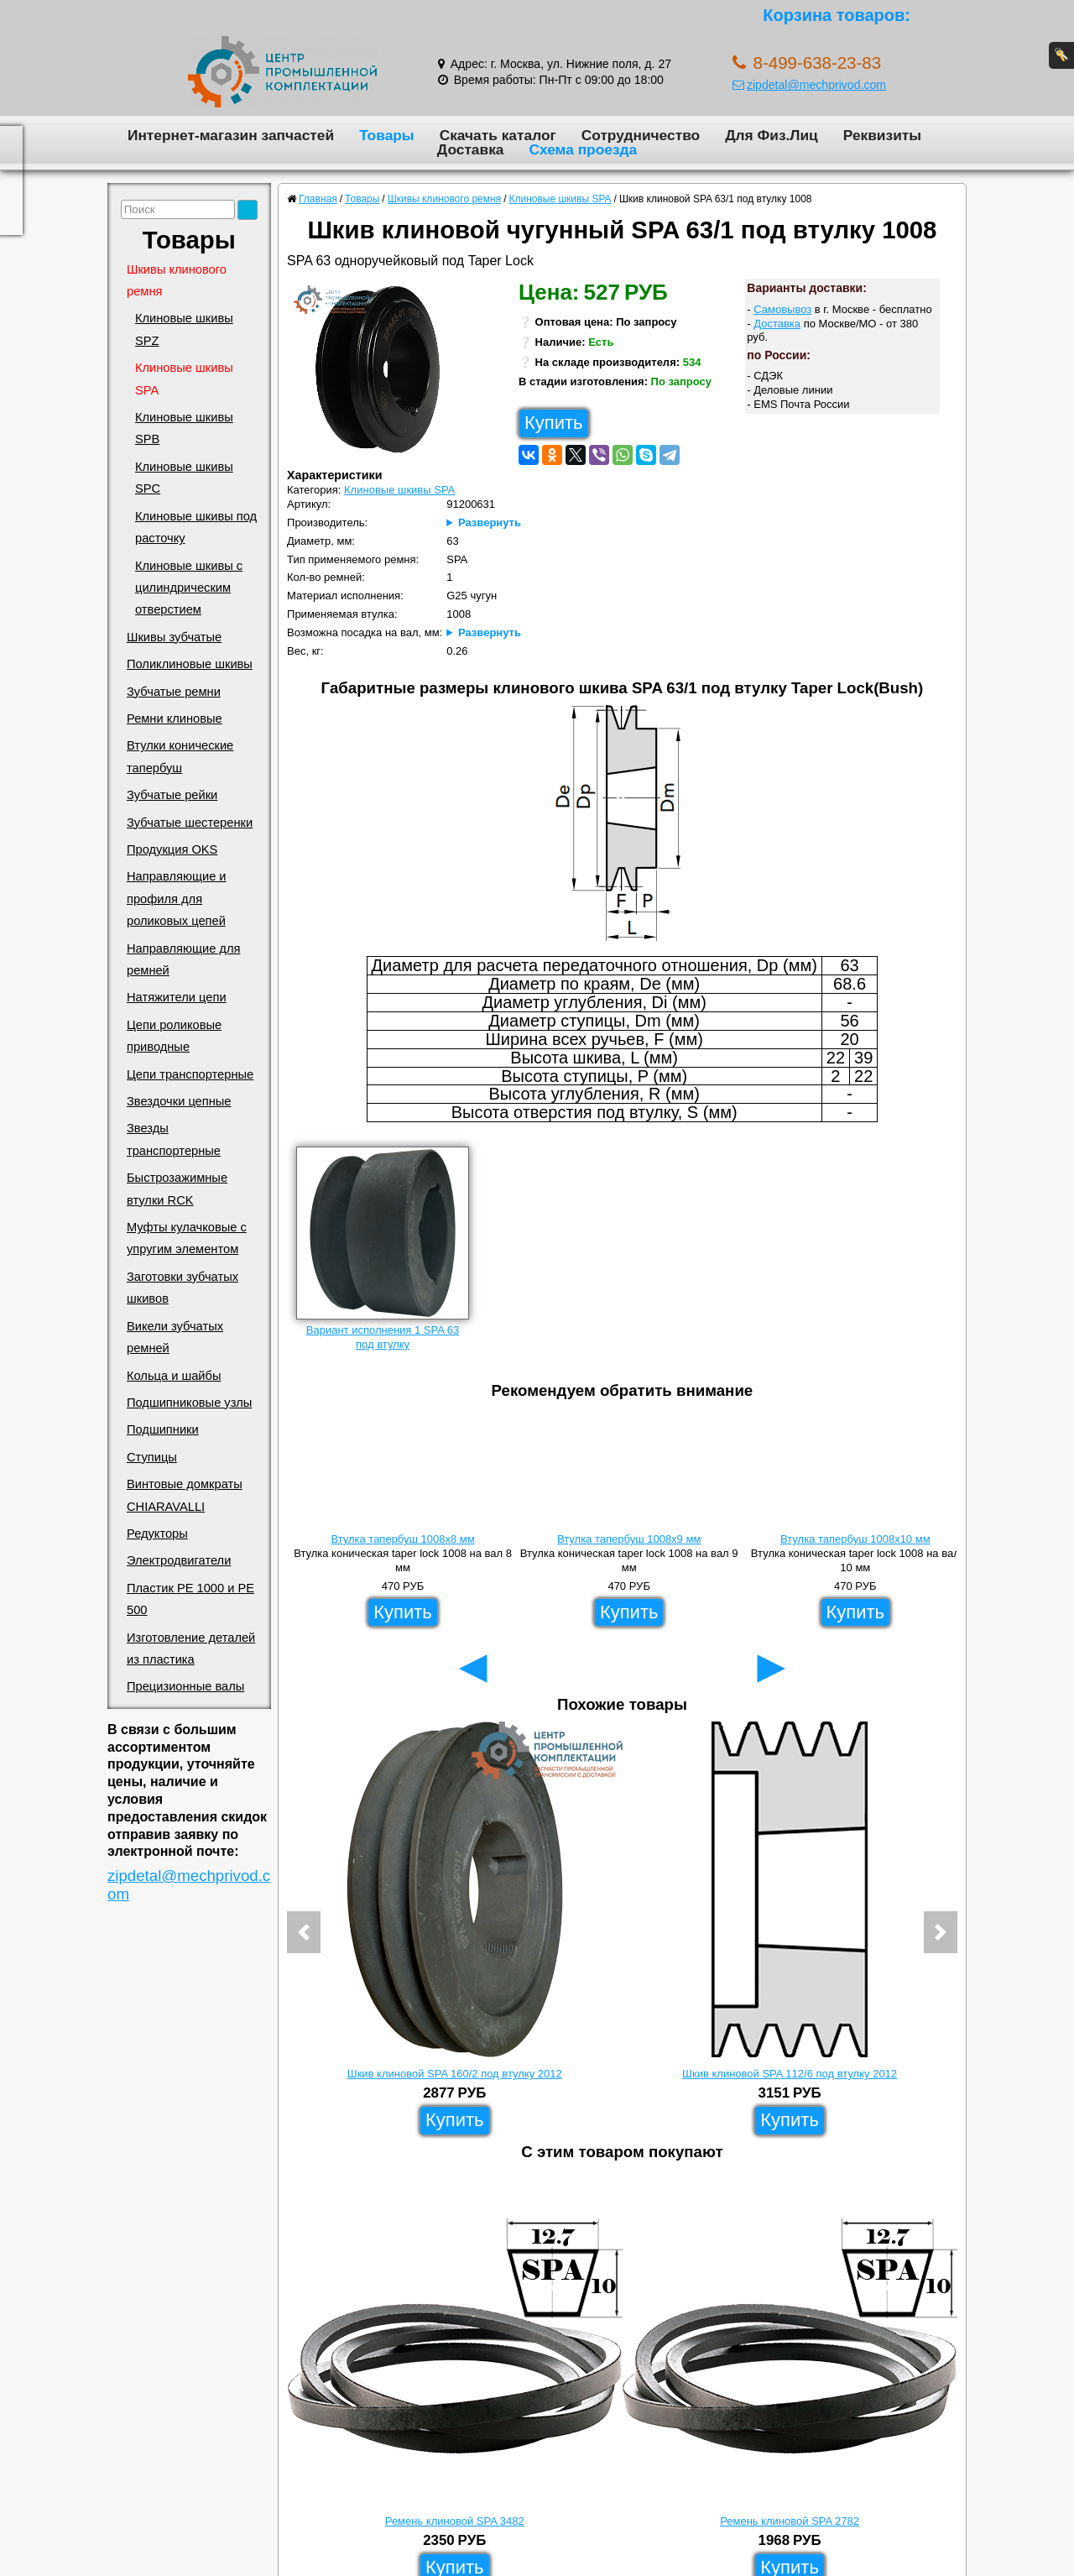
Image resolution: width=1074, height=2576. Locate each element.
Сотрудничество (640, 135)
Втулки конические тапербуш (180, 756)
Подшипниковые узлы (189, 1402)
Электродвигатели (179, 1560)
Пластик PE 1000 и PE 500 (190, 1599)
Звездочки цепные (179, 1101)
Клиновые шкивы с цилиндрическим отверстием (188, 588)
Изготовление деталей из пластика (191, 1648)
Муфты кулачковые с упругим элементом (187, 1238)
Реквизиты (882, 135)
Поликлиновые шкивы (190, 664)
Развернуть (489, 522)
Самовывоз (782, 309)
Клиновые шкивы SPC (184, 477)
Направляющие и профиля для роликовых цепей (177, 898)
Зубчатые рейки (172, 795)
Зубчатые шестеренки (190, 822)
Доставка (470, 149)
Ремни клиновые (174, 718)
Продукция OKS (172, 849)
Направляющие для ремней (183, 959)
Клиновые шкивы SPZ (184, 329)
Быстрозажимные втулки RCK (177, 1188)
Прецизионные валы (185, 1686)
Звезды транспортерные (174, 1139)
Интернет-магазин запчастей (231, 135)
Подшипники (163, 1429)
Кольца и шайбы (174, 1375)
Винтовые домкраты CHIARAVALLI (184, 1495)
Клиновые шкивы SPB (184, 428)
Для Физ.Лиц (771, 135)
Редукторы (157, 1533)
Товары (386, 135)
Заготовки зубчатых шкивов (182, 1287)
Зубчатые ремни (174, 691)
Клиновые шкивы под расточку (196, 527)
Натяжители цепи (177, 997)
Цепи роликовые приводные (174, 1035)
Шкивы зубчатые (174, 637)
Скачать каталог (498, 135)
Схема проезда (583, 149)
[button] (304, 1932)
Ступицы (152, 1457)
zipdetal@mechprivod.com (809, 84)
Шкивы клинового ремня (177, 280)
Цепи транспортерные (190, 1074)
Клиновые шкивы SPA (184, 378)
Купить (553, 422)
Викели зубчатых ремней (175, 1337)
